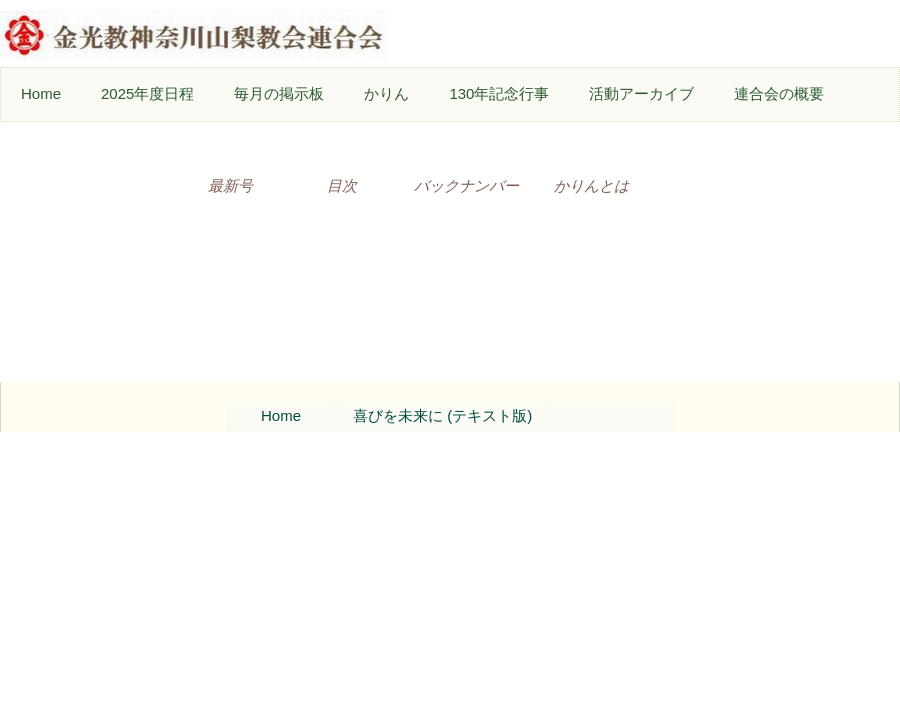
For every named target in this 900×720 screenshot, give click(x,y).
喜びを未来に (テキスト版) (442, 415)
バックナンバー (466, 185)
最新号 (230, 185)
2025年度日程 (147, 93)
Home (41, 93)
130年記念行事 (499, 93)
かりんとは (591, 185)
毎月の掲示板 (279, 93)
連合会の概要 (779, 93)
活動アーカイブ (641, 93)
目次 (342, 185)
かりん (386, 93)
